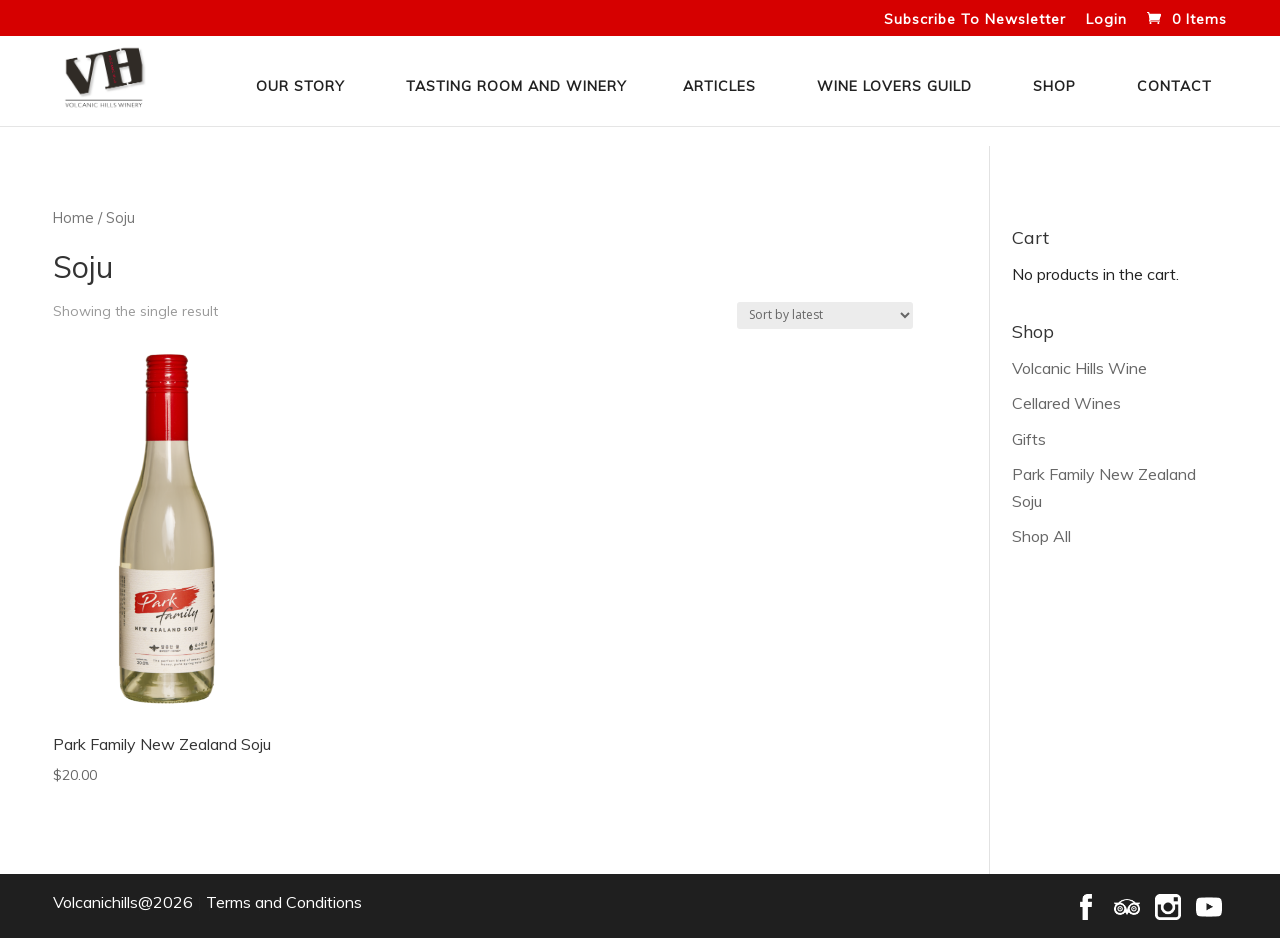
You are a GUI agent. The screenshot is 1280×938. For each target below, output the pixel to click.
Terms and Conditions (284, 902)
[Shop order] (825, 315)
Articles (719, 86)
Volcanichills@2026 (123, 902)
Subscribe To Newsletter (975, 20)
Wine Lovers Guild (894, 86)
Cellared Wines (1066, 403)
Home (73, 217)
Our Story (300, 86)
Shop (1054, 86)
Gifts (1029, 439)
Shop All (1041, 536)
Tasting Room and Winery (516, 86)
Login (1106, 20)
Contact (1174, 86)
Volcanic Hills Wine (1079, 368)
